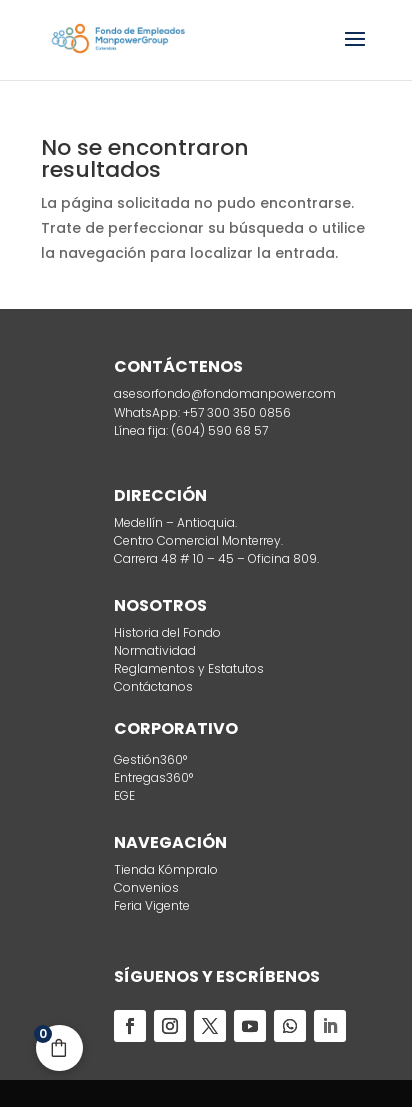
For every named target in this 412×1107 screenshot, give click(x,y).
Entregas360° (153, 777)
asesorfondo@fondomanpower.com (225, 393)
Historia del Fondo (167, 632)
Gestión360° (150, 759)
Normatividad (155, 650)
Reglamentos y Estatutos (189, 668)
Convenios (146, 887)
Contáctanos (153, 686)
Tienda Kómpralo (166, 869)
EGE (124, 795)
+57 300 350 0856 (235, 412)
